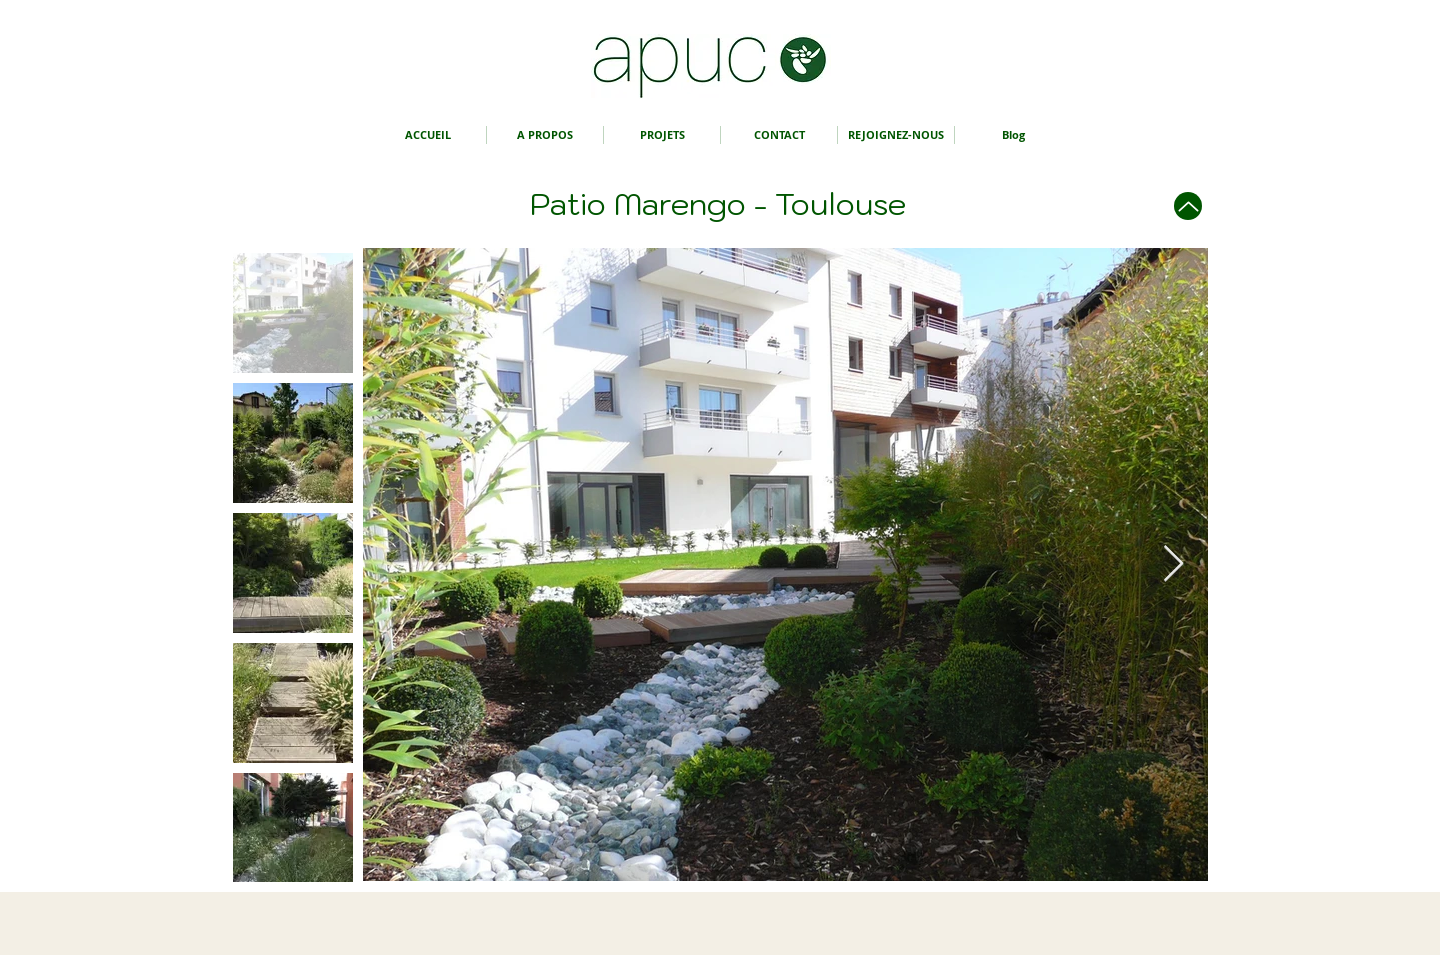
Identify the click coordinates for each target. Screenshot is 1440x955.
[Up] (1188, 206)
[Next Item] (1173, 564)
